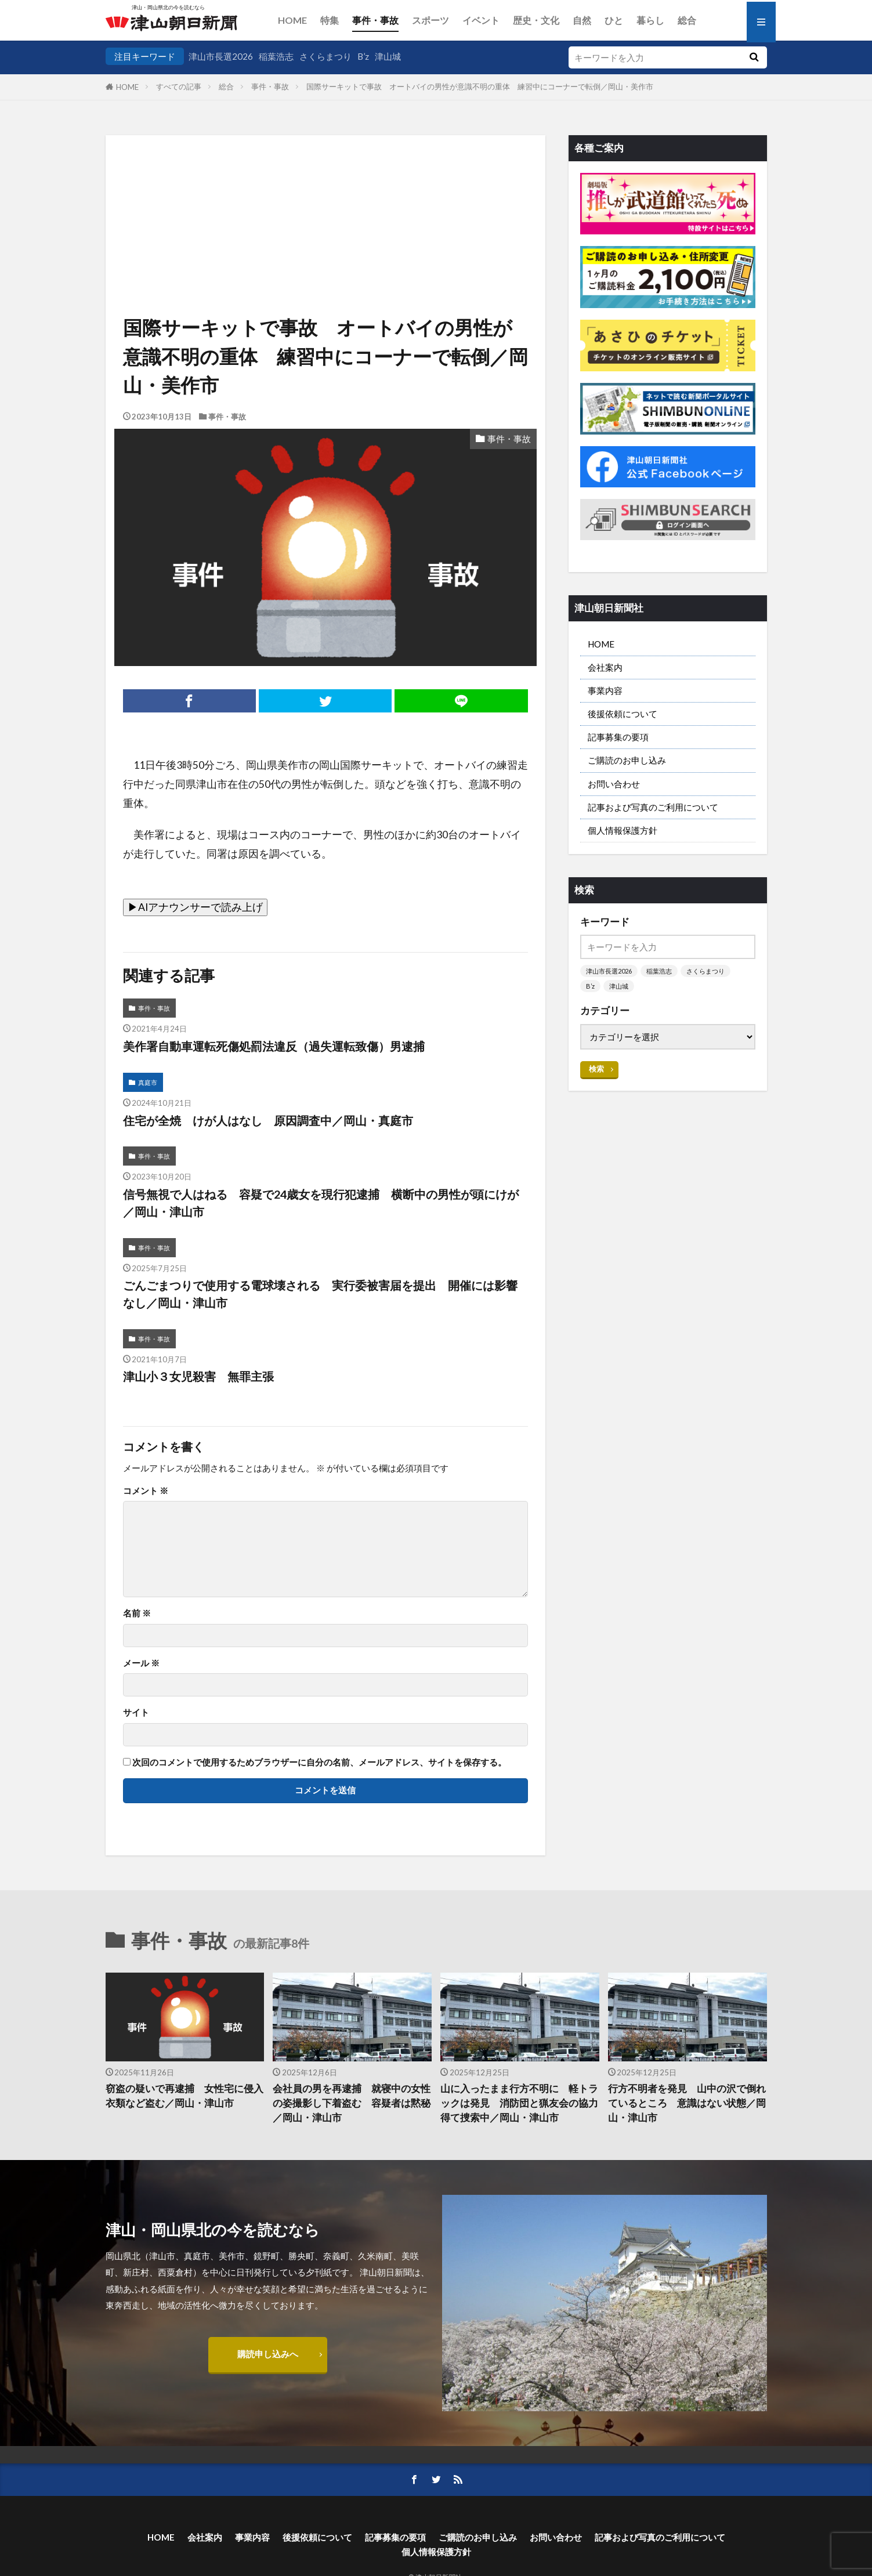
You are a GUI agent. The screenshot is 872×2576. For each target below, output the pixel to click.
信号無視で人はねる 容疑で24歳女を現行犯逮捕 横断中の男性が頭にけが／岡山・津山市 (321, 1202)
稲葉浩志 (276, 56)
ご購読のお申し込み (627, 760)
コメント (145, 1490)
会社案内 (605, 667)
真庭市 (147, 1082)
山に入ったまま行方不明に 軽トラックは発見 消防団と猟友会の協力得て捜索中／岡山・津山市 (519, 2103)
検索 (596, 1068)
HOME (292, 20)
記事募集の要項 (618, 737)
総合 (687, 20)
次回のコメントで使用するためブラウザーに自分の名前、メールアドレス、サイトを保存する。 (319, 1762)
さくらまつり (325, 56)
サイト (136, 1712)
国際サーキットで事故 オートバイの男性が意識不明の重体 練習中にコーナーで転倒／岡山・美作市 (479, 86)
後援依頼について (622, 713)
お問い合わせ (614, 784)
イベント (481, 20)
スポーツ (430, 20)
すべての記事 (178, 86)
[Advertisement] (325, 194)
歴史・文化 (536, 20)
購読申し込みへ (267, 2354)
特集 (329, 20)
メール (141, 1663)
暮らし (650, 20)
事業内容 (605, 690)
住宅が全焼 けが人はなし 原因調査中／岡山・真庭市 (268, 1120)
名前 (137, 1613)
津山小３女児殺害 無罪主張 (198, 1376)
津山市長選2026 (221, 56)
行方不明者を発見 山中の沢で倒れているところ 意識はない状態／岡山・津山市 (687, 2103)
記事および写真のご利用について (653, 807)
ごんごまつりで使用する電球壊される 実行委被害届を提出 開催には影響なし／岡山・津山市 (320, 1293)
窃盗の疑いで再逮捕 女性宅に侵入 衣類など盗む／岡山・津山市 (185, 2096)
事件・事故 (375, 20)
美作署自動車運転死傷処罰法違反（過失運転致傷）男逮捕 (274, 1046)
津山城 (388, 56)
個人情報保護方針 (622, 830)
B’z (363, 56)
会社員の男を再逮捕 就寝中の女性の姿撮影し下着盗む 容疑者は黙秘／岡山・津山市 (351, 2103)
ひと (614, 20)
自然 (582, 20)
